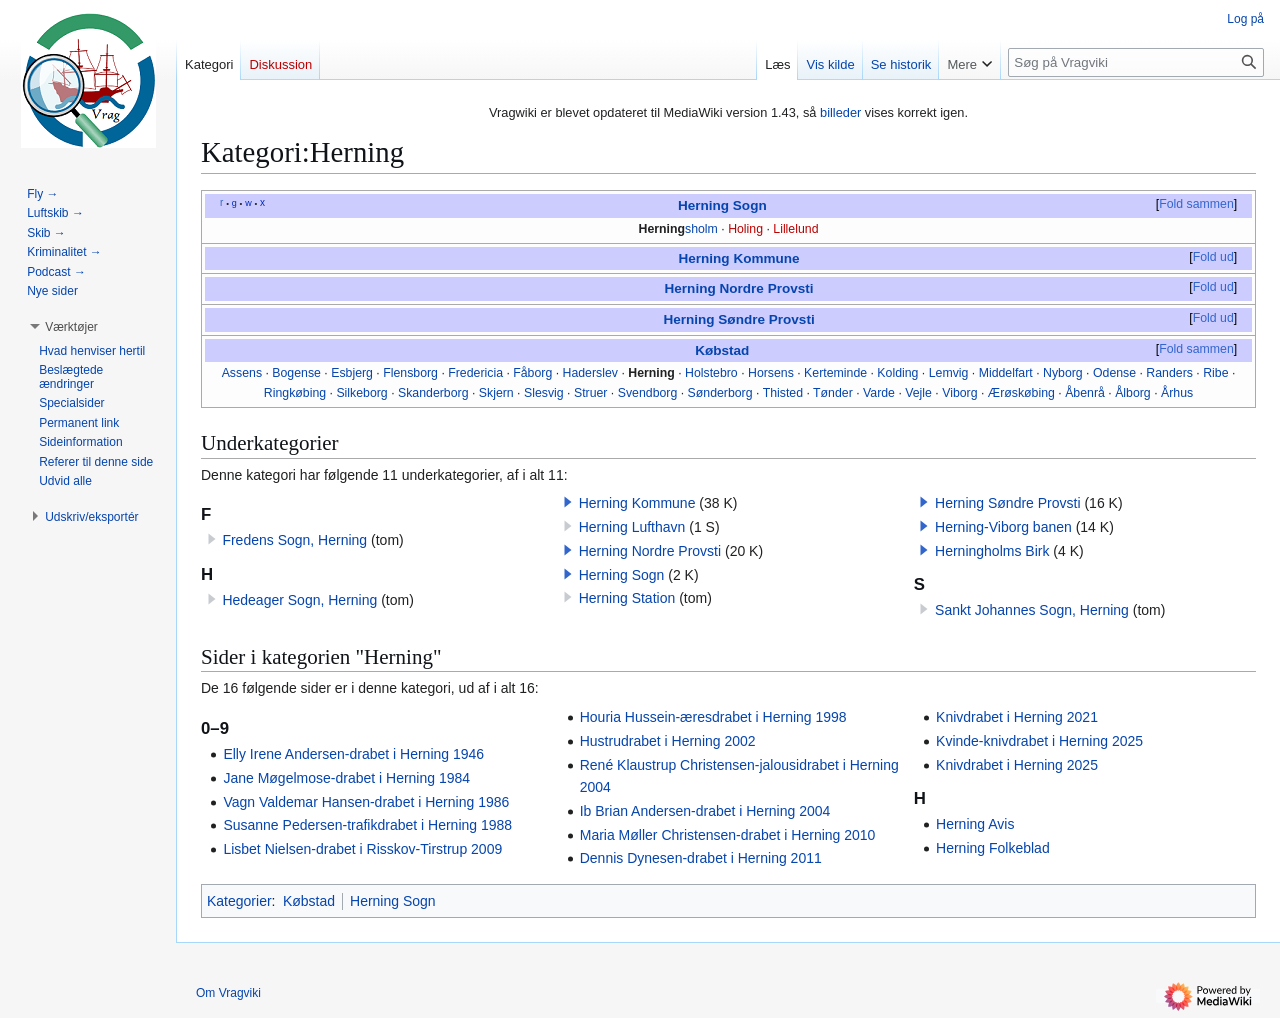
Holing (745, 229)
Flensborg (410, 373)
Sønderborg (720, 393)
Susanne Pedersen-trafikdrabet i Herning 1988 (367, 825)
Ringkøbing (295, 393)
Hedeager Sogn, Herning (299, 600)
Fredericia (475, 373)
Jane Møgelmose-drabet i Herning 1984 (346, 778)
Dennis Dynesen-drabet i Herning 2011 (701, 858)
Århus (1177, 393)
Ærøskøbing (1021, 393)
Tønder (833, 393)
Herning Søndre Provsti (738, 319)
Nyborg (1063, 373)
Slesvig (544, 393)
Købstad (722, 350)
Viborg (959, 393)
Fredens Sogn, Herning (294, 540)
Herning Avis (975, 824)
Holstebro (711, 373)
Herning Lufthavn (632, 527)
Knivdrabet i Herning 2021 (1017, 717)
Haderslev (590, 373)
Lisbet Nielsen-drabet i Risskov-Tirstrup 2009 (362, 849)
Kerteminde (835, 373)
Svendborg (648, 393)
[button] (568, 502)
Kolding (897, 373)
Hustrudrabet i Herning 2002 (668, 741)
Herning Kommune (738, 258)
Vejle (918, 393)
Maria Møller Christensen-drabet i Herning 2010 (728, 835)
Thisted (783, 393)
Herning (662, 229)
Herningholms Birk (992, 551)
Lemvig (949, 373)
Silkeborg (361, 393)
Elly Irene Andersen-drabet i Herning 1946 (353, 754)
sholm (701, 229)
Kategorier (239, 901)
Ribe (1215, 373)
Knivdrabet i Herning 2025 (1017, 765)
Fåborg (532, 373)
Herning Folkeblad (993, 848)
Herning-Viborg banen (1003, 527)
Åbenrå (1085, 393)
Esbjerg (352, 373)
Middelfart (1006, 373)
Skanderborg (433, 393)
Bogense (296, 373)
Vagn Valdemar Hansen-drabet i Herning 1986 (366, 802)
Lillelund (795, 229)
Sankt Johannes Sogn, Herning (1032, 610)
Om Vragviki (228, 993)
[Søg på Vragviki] (1136, 62)
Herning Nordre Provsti (739, 288)
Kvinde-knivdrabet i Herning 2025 (1039, 741)
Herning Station (627, 598)
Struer (591, 393)
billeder (840, 112)
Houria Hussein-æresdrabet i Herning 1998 (713, 717)
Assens (242, 373)
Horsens (771, 373)
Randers (1169, 373)
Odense (1114, 373)
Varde (879, 393)
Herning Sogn (722, 205)
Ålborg (1133, 393)
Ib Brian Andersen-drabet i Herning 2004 (705, 811)
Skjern (496, 393)
